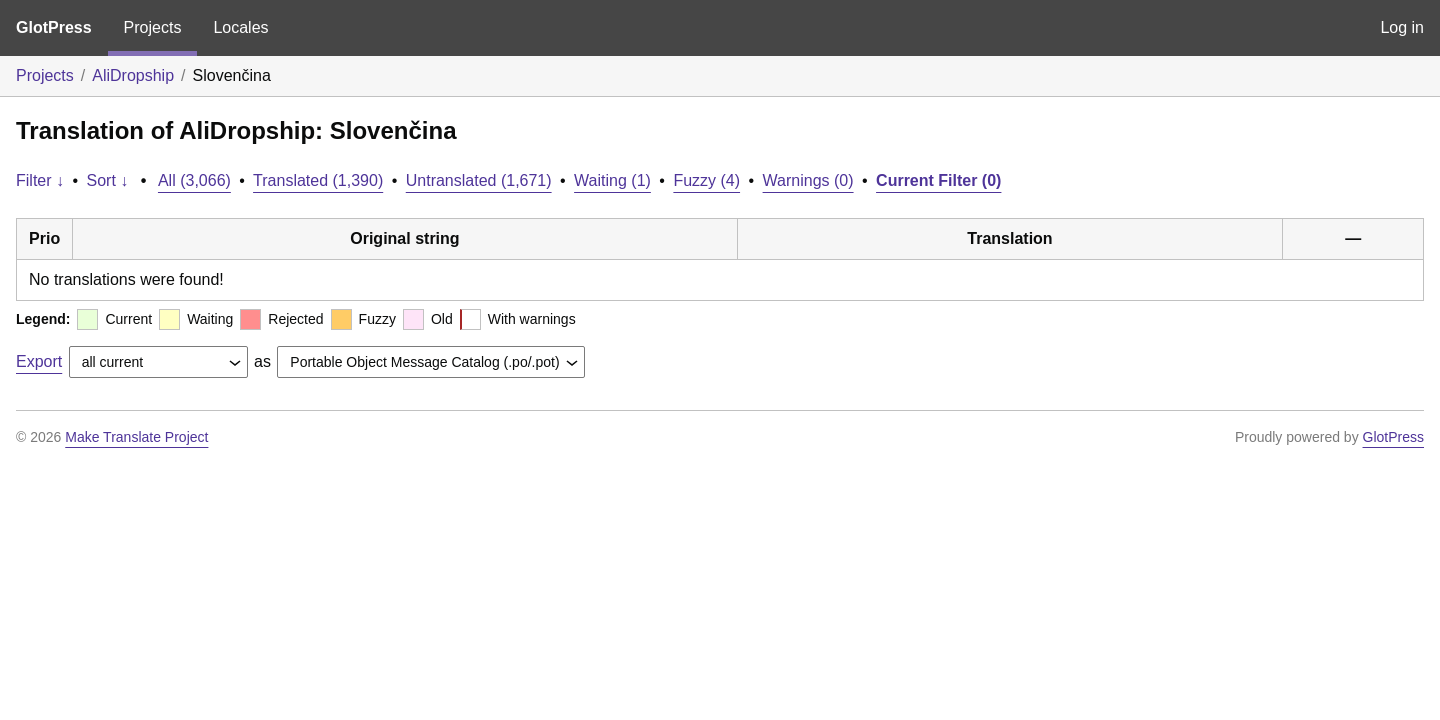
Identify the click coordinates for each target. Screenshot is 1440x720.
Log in (1402, 27)
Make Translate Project (136, 437)
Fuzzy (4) (706, 180)
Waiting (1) (612, 180)
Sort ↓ (108, 180)
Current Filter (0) (938, 180)
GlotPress (54, 27)
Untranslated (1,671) (479, 180)
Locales (240, 27)
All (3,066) (194, 180)
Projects (153, 27)
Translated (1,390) (318, 180)
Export (39, 361)
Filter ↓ (40, 180)
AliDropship (133, 75)
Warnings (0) (808, 180)
